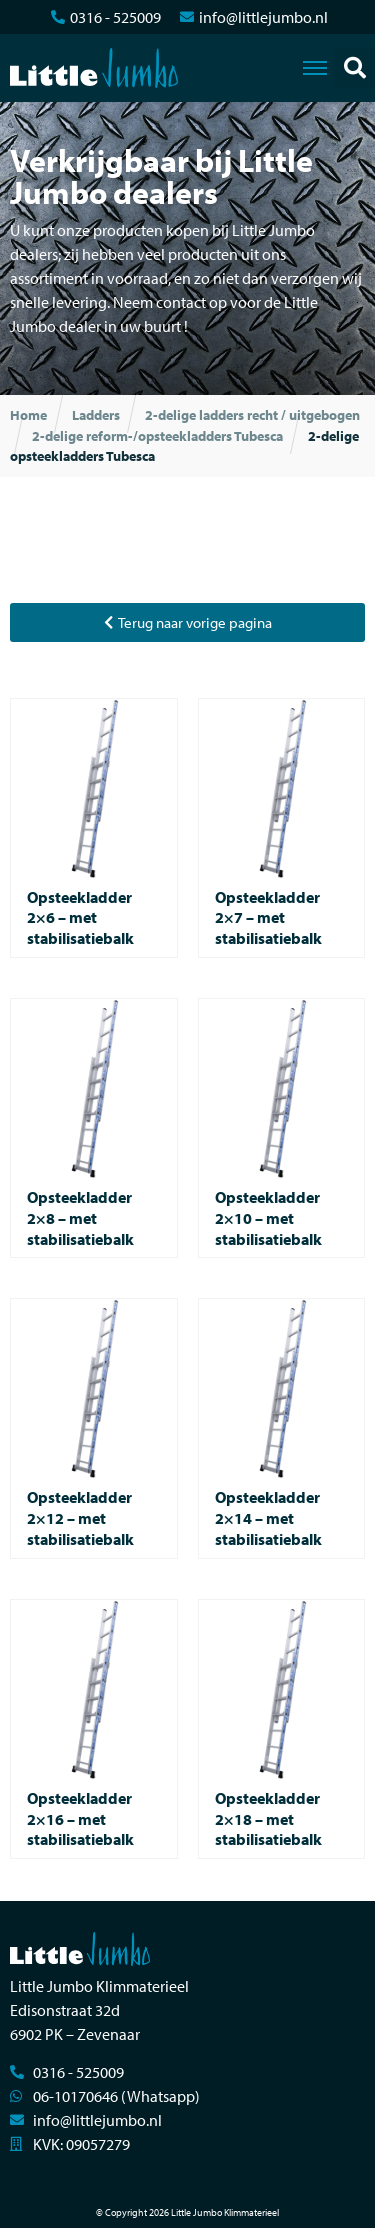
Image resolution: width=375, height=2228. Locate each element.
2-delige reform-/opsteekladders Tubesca (157, 436)
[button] (355, 68)
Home (28, 415)
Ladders (96, 415)
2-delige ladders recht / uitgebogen (252, 415)
